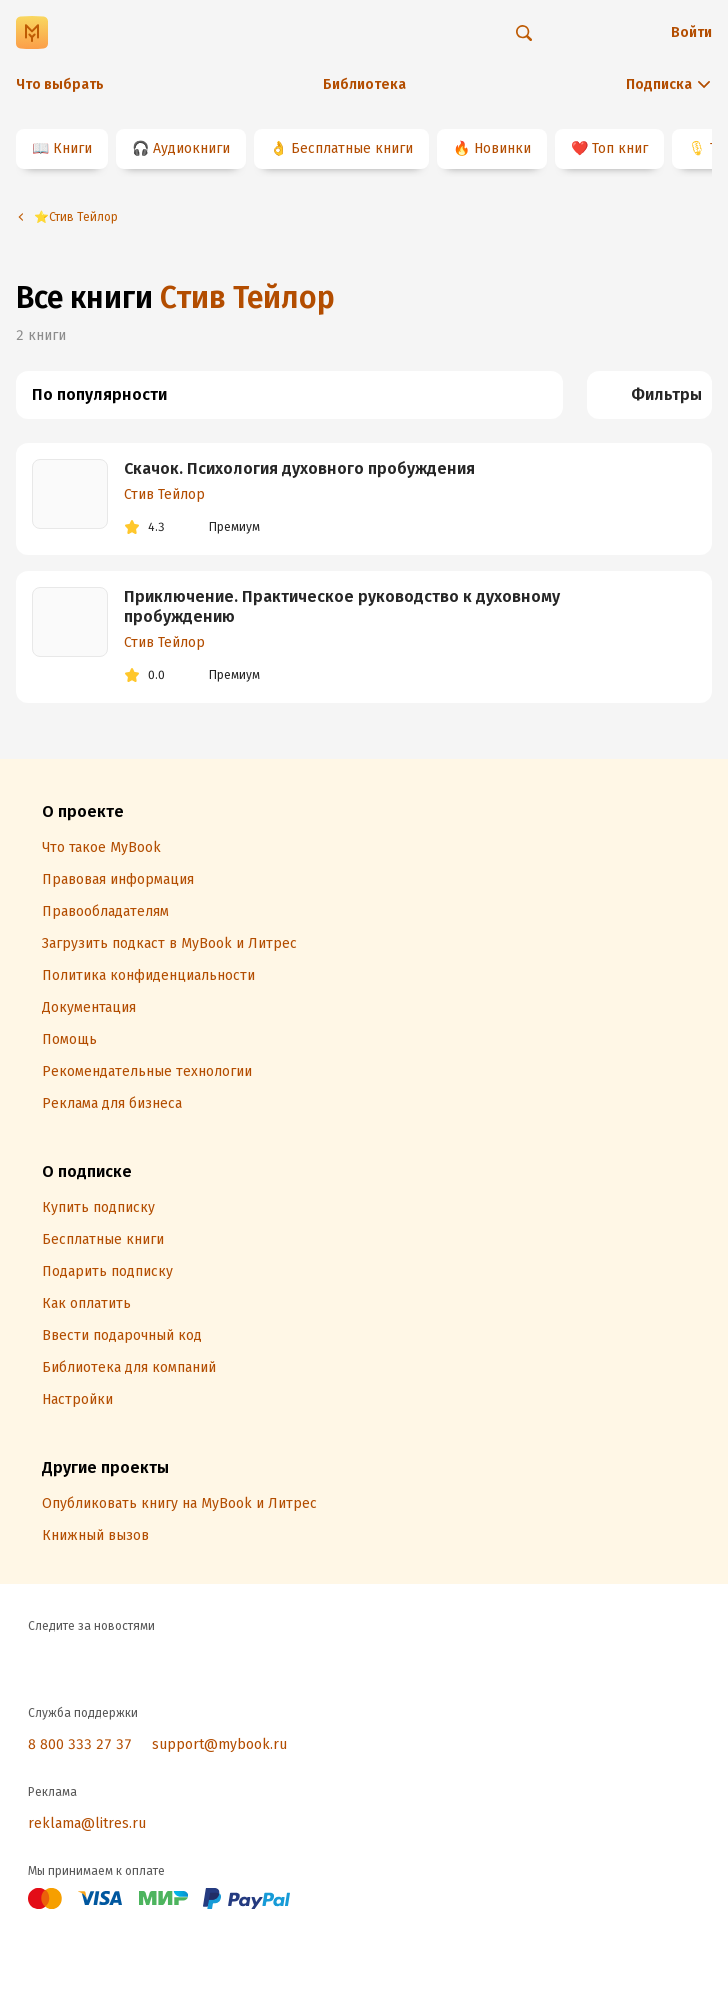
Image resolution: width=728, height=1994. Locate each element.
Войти (691, 32)
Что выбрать (60, 84)
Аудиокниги (191, 148)
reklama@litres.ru (87, 1823)
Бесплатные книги (352, 148)
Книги (72, 148)
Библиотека (364, 84)
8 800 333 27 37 (80, 1744)
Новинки (502, 148)
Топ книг (620, 148)
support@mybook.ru (219, 1744)
